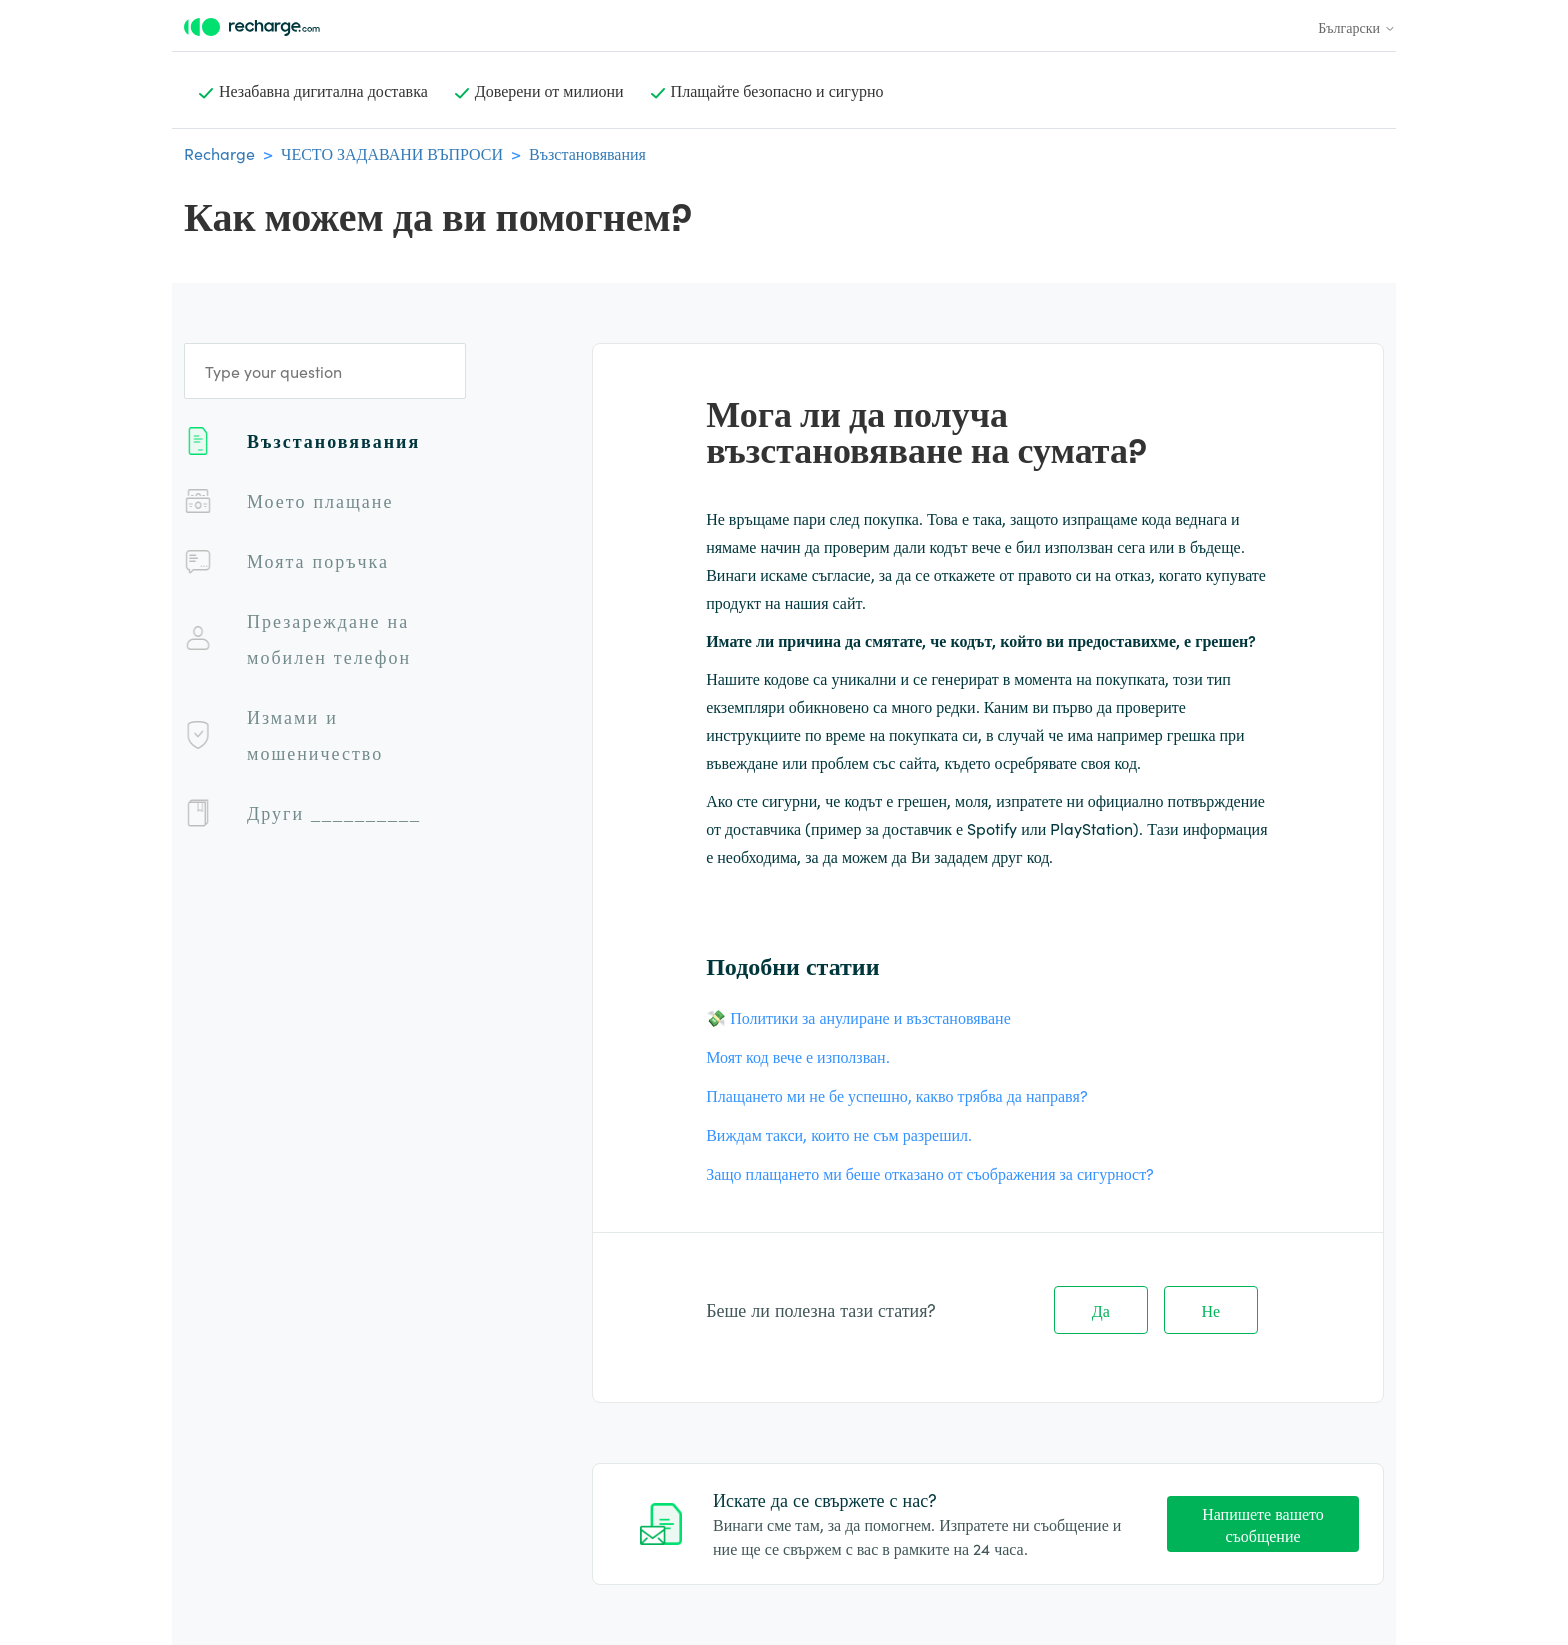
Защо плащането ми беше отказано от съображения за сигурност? (930, 1173)
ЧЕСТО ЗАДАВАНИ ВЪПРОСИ (392, 153)
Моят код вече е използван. (797, 1056)
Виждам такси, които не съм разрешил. (839, 1134)
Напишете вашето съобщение (1263, 1524)
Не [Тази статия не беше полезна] (1211, 1310)
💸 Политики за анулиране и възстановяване (858, 1017)
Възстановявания (587, 153)
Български (1357, 27)
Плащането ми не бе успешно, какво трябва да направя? (897, 1095)
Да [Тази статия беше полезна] (1101, 1310)
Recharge (219, 153)
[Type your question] (325, 371)
